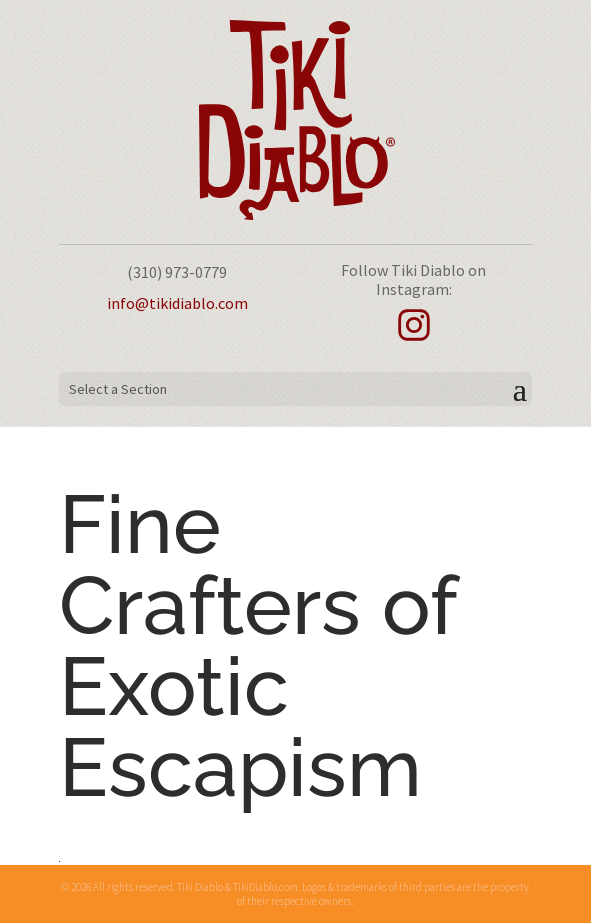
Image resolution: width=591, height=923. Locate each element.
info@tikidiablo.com (177, 303)
